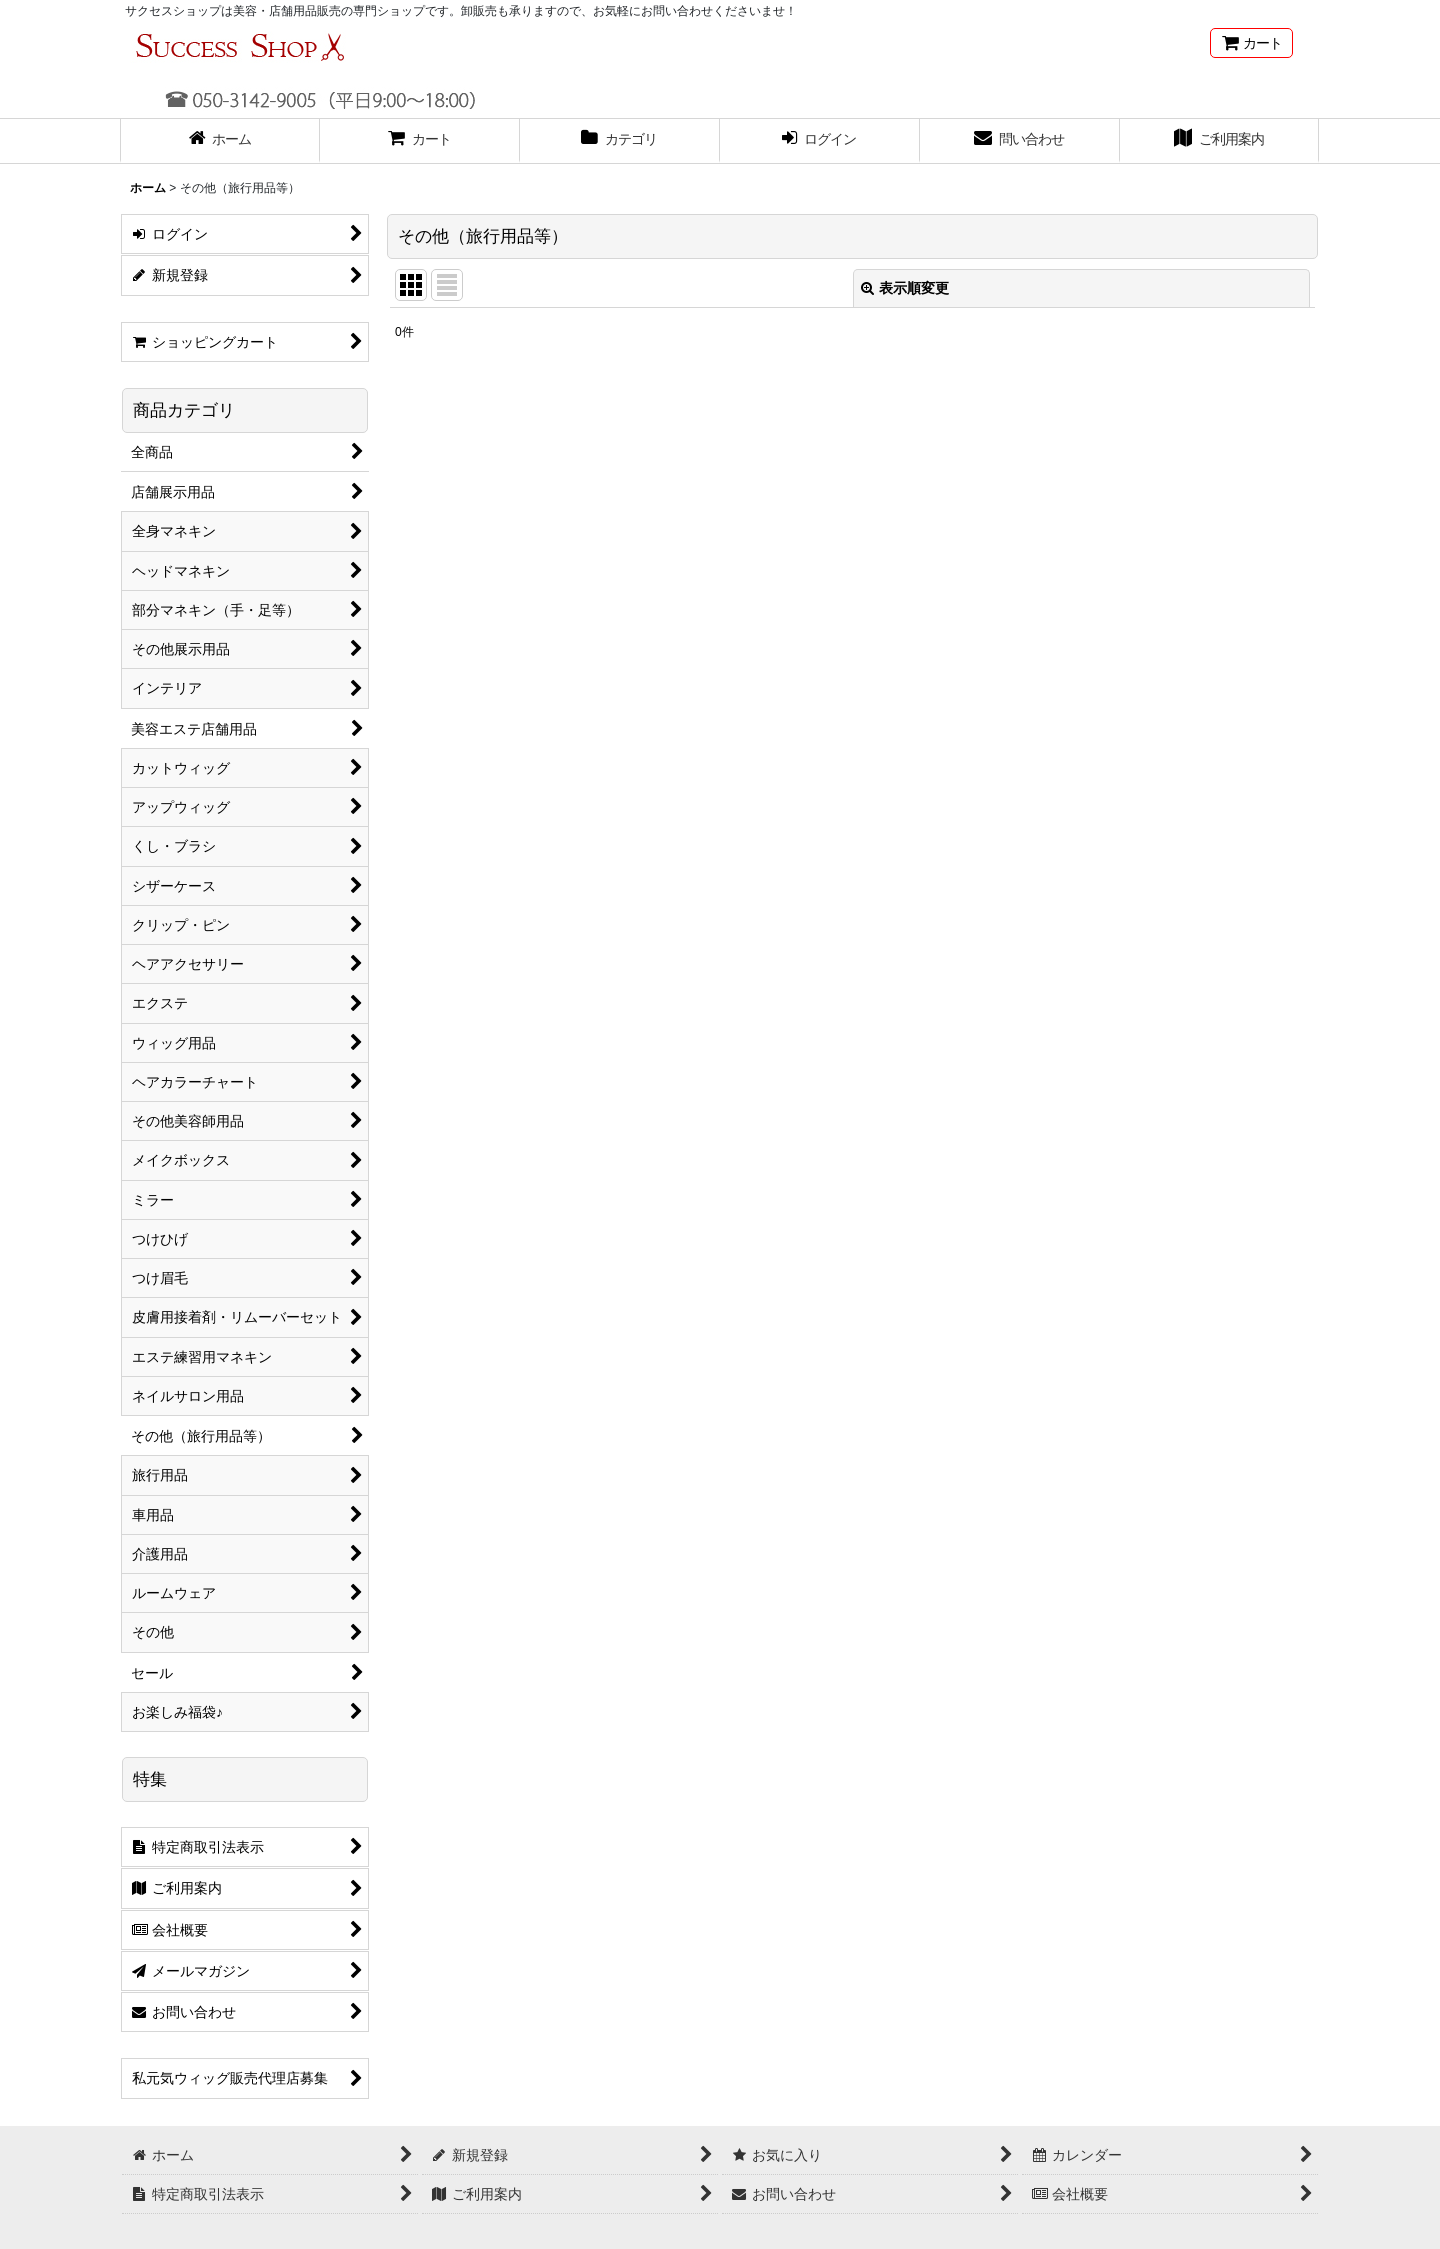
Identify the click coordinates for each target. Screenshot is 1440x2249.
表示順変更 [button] (905, 288)
